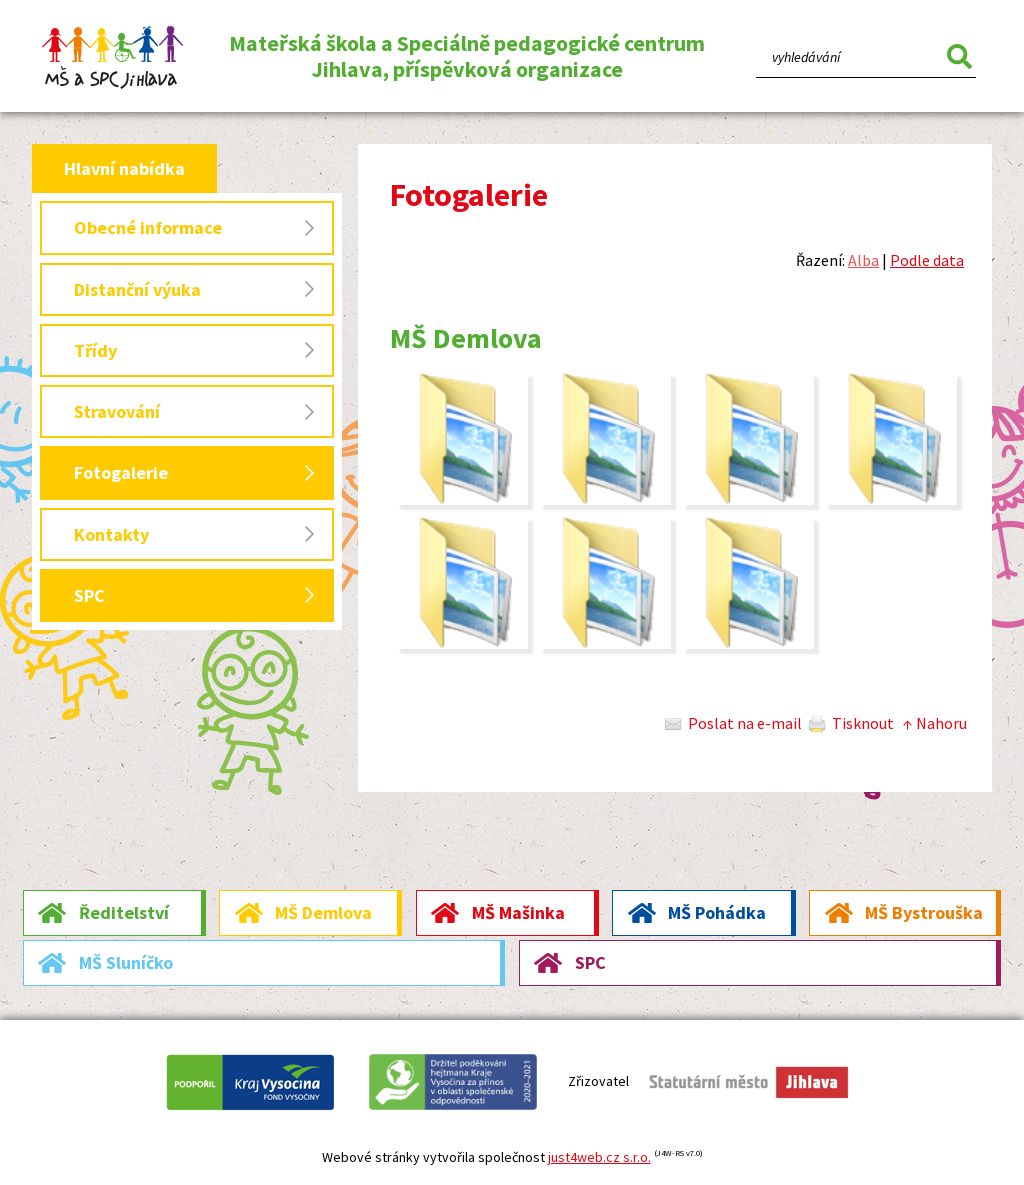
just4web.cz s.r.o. (599, 1157)
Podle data (927, 260)
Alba (863, 260)
